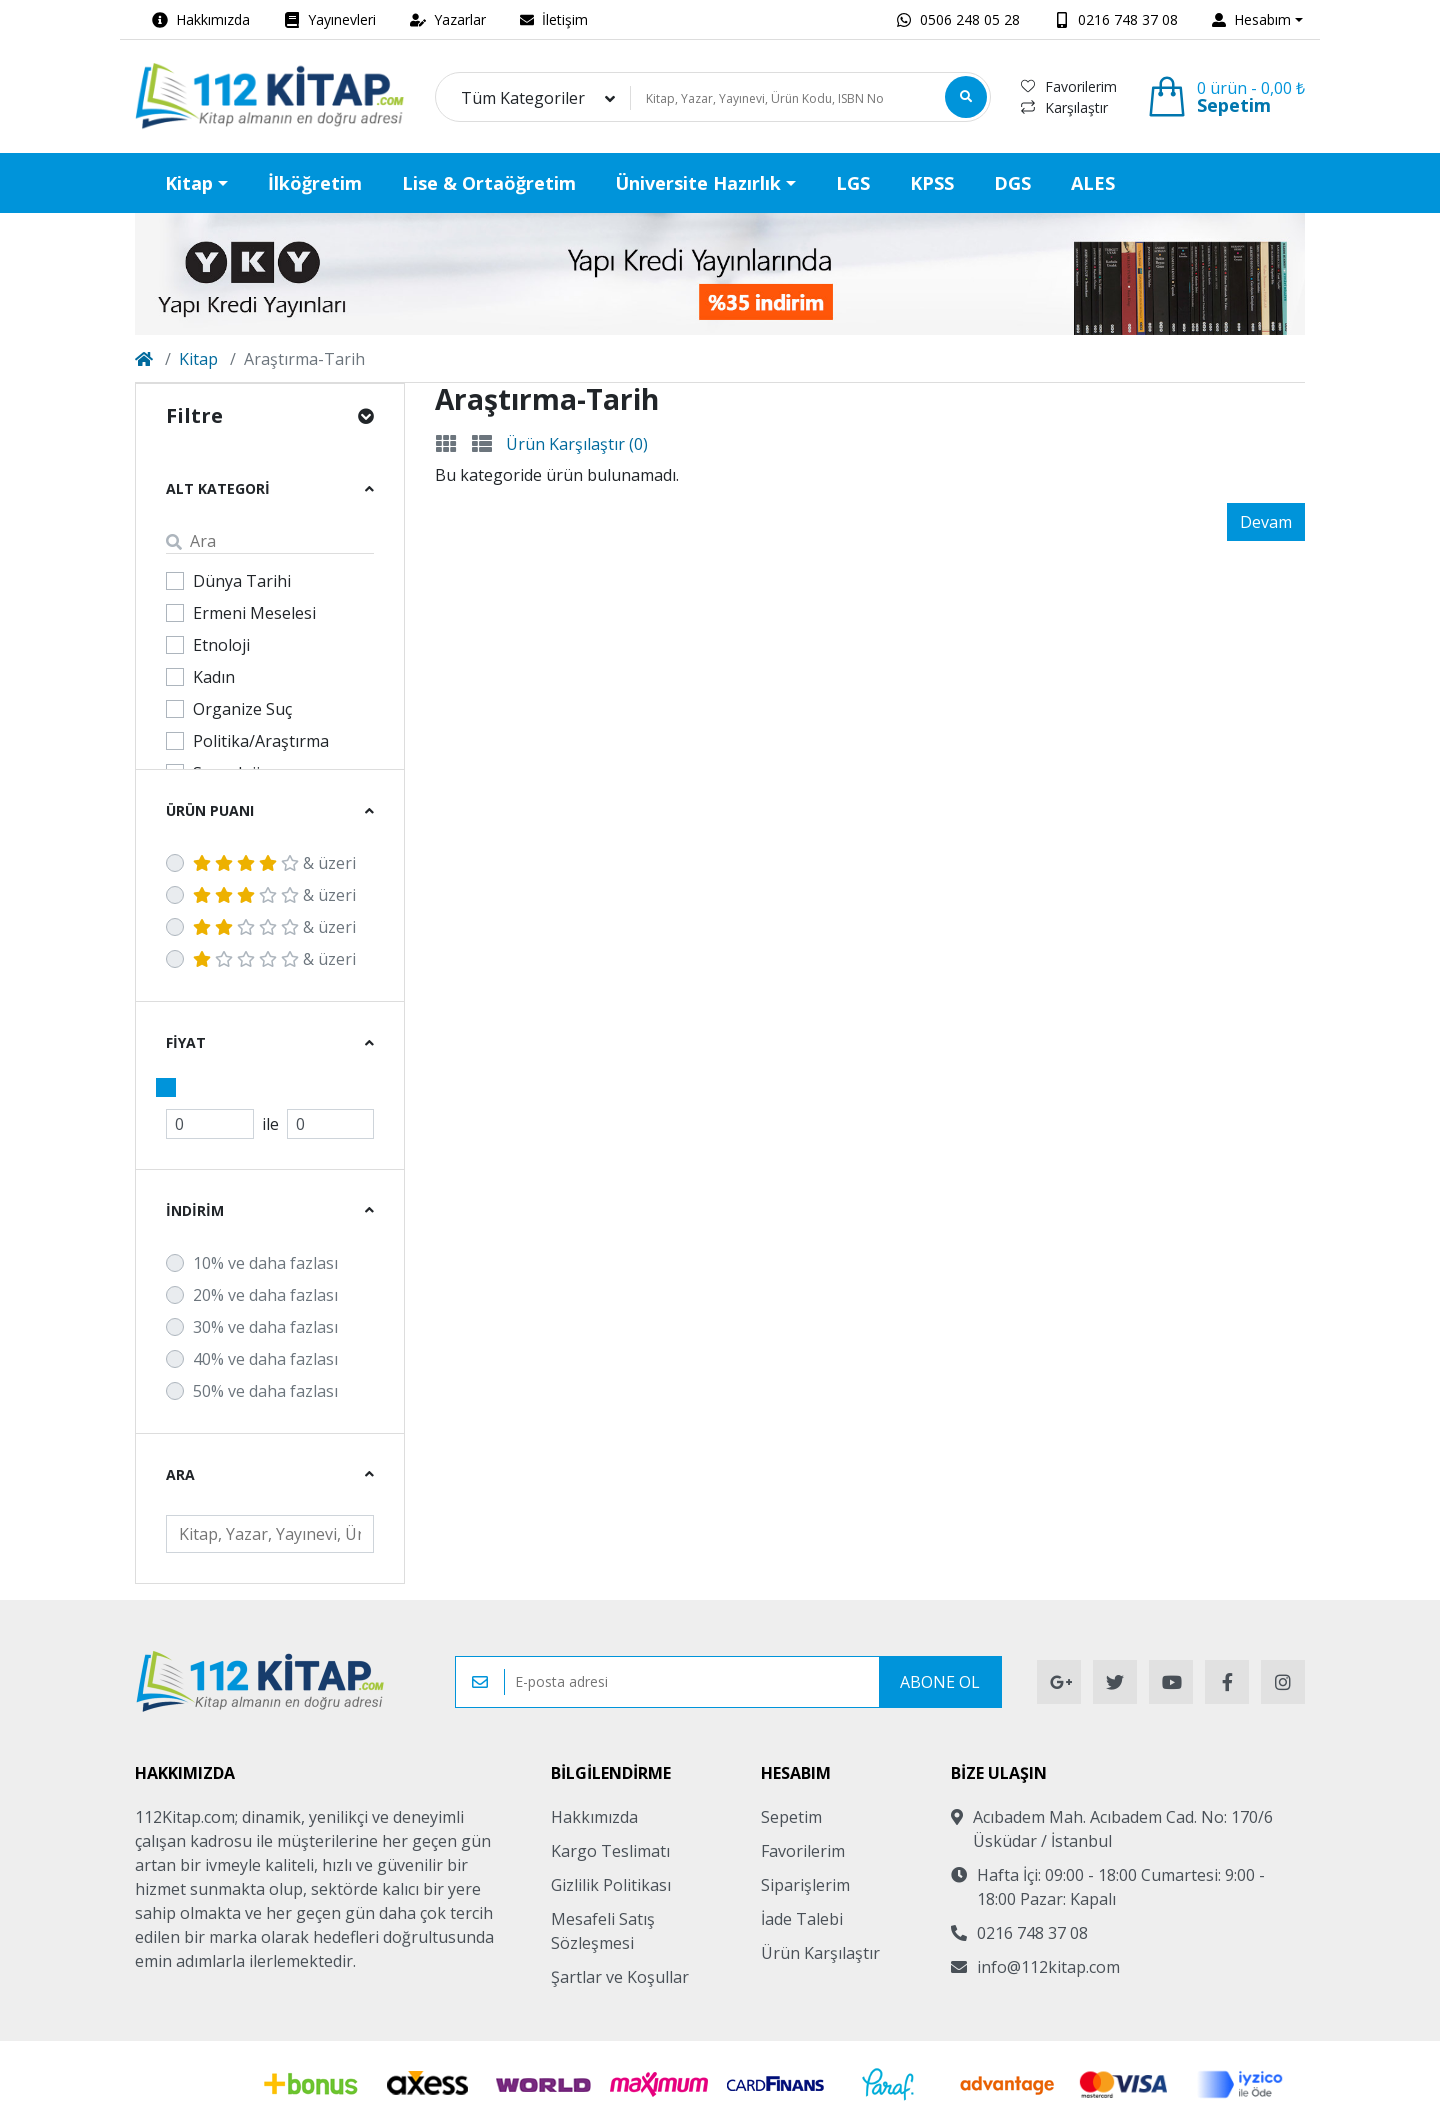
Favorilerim (1069, 86)
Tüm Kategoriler (523, 98)
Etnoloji (221, 645)
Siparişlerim (805, 1885)
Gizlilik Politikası (611, 1885)
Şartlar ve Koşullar (620, 1977)
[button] (1257, 19)
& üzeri (274, 863)
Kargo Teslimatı (610, 1851)
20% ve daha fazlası (265, 1295)
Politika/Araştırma (261, 741)
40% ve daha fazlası (265, 1359)
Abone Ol (940, 1682)
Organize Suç (242, 709)
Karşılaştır (1064, 107)
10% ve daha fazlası (265, 1263)
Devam (1266, 522)
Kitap (198, 359)
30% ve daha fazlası (265, 1327)
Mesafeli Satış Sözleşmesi (603, 1931)
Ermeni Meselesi (254, 613)
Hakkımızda (594, 1817)
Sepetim (791, 1817)
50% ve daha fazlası (265, 1391)
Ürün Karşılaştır (820, 1953)
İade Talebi (802, 1919)
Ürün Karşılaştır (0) (577, 444)
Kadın (214, 677)
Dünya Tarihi (242, 581)
